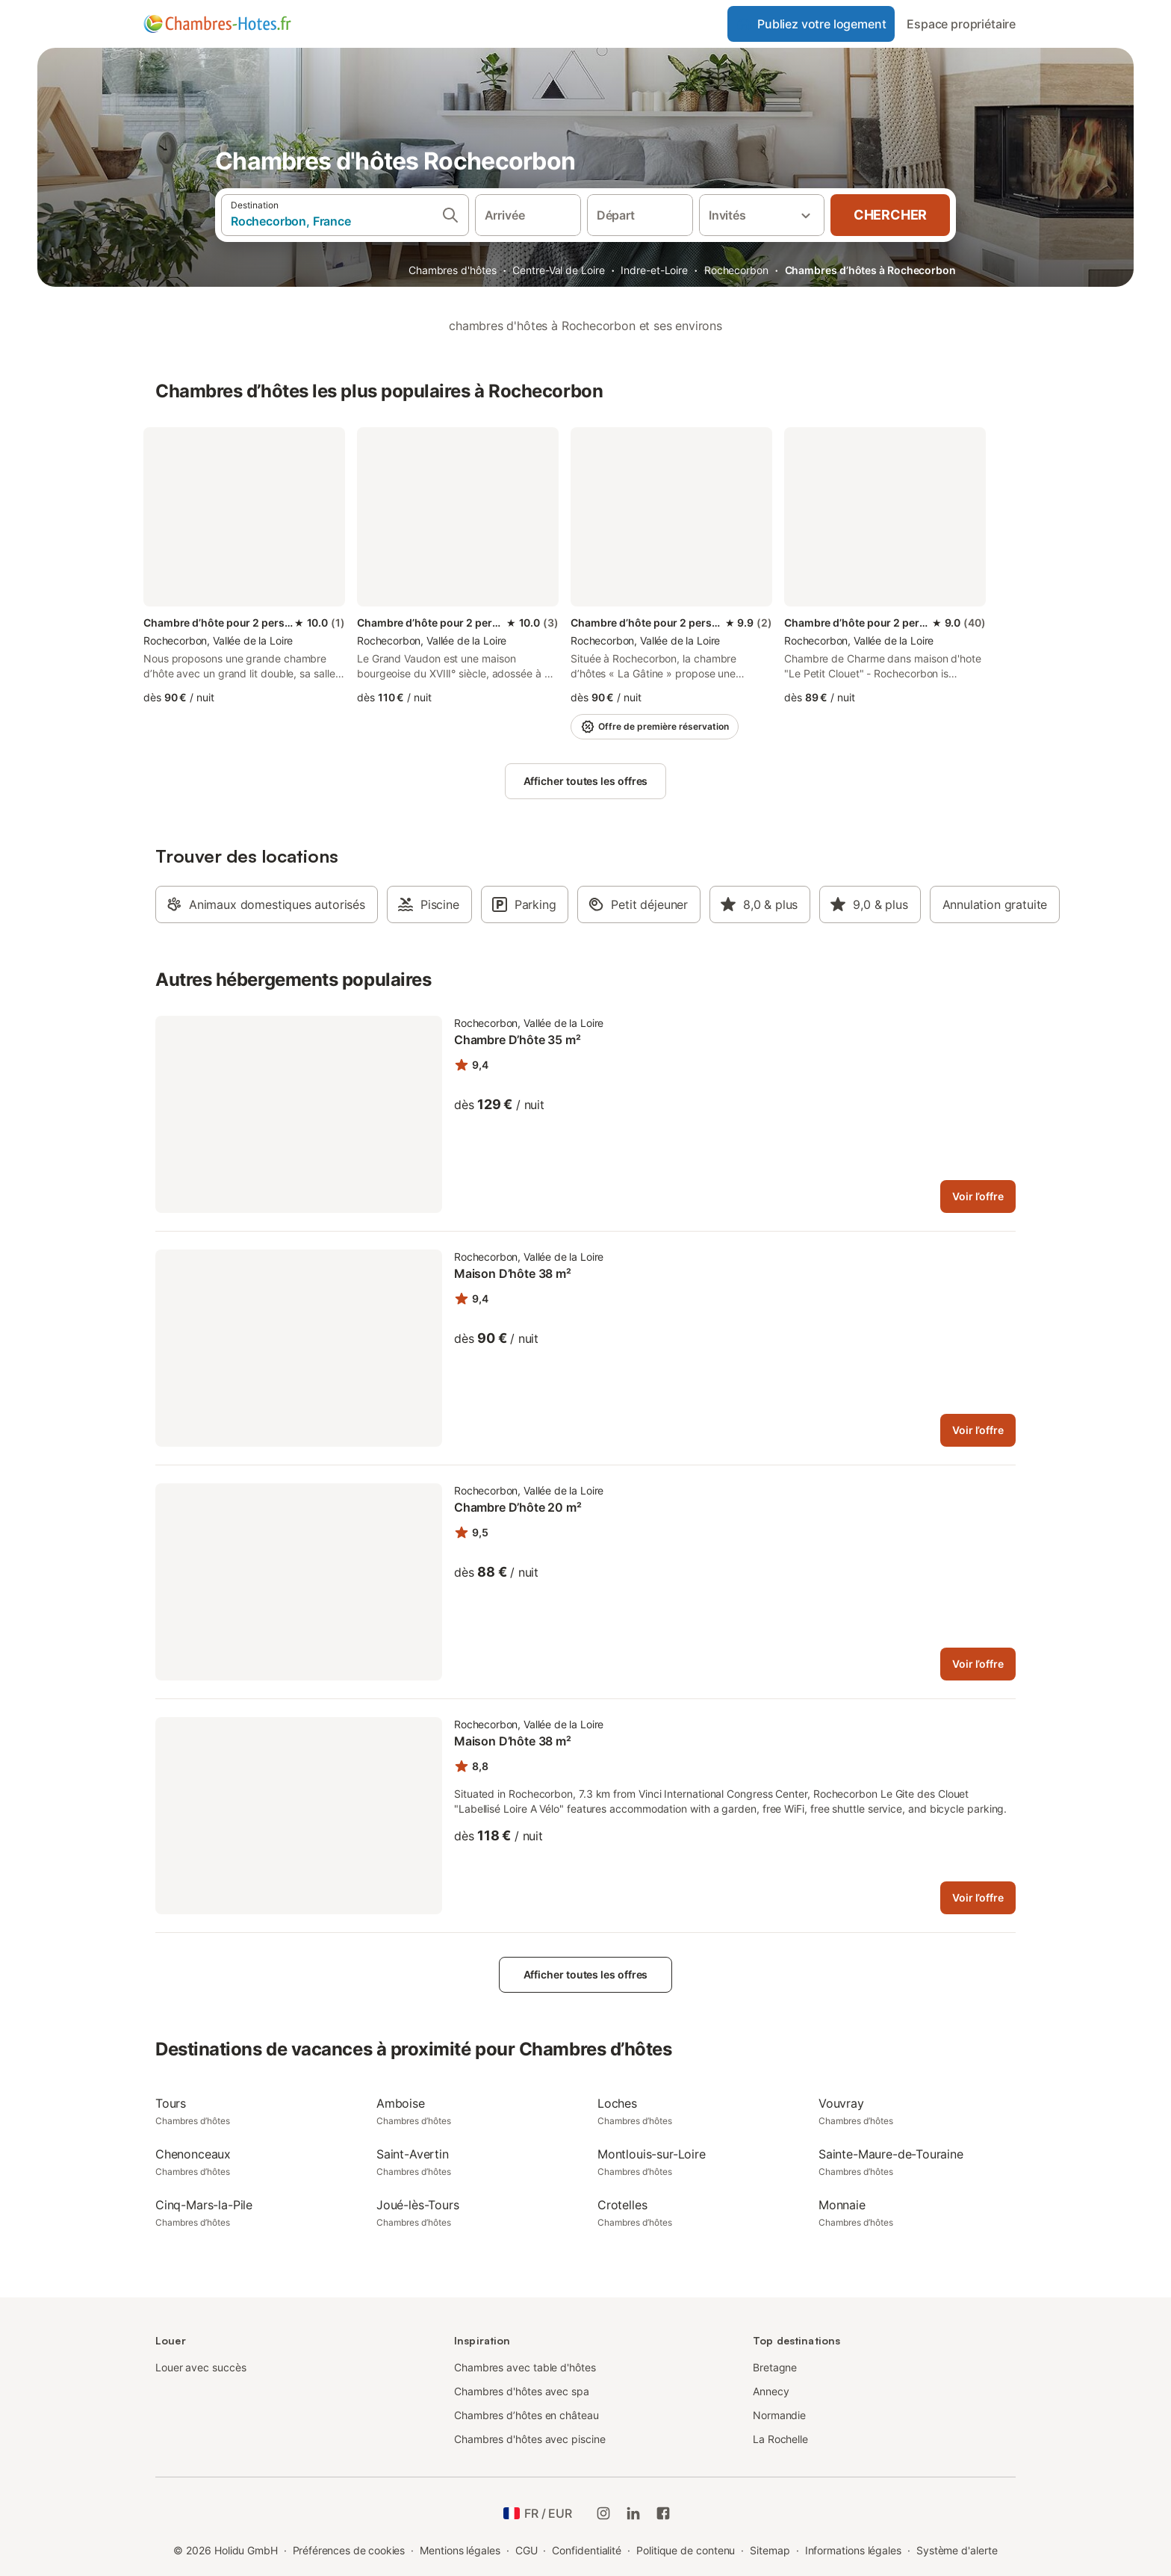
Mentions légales (460, 2550)
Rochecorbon (736, 270)
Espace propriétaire (961, 23)
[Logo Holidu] (217, 23)
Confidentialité (586, 2550)
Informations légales (853, 2550)
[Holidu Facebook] (663, 2513)
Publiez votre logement (811, 23)
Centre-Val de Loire (558, 270)
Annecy (771, 2391)
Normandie (779, 2415)
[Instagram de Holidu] (603, 2513)
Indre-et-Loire (654, 270)
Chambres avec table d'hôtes (525, 2367)
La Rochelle (780, 2439)
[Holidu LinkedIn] (633, 2513)
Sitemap (769, 2550)
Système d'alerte (957, 2550)
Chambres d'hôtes (453, 270)
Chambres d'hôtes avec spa (521, 2391)
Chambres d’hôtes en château (526, 2415)
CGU (526, 2550)
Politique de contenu (685, 2550)
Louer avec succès (200, 2367)
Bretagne (775, 2367)
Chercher (890, 215)
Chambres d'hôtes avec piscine (530, 2439)
